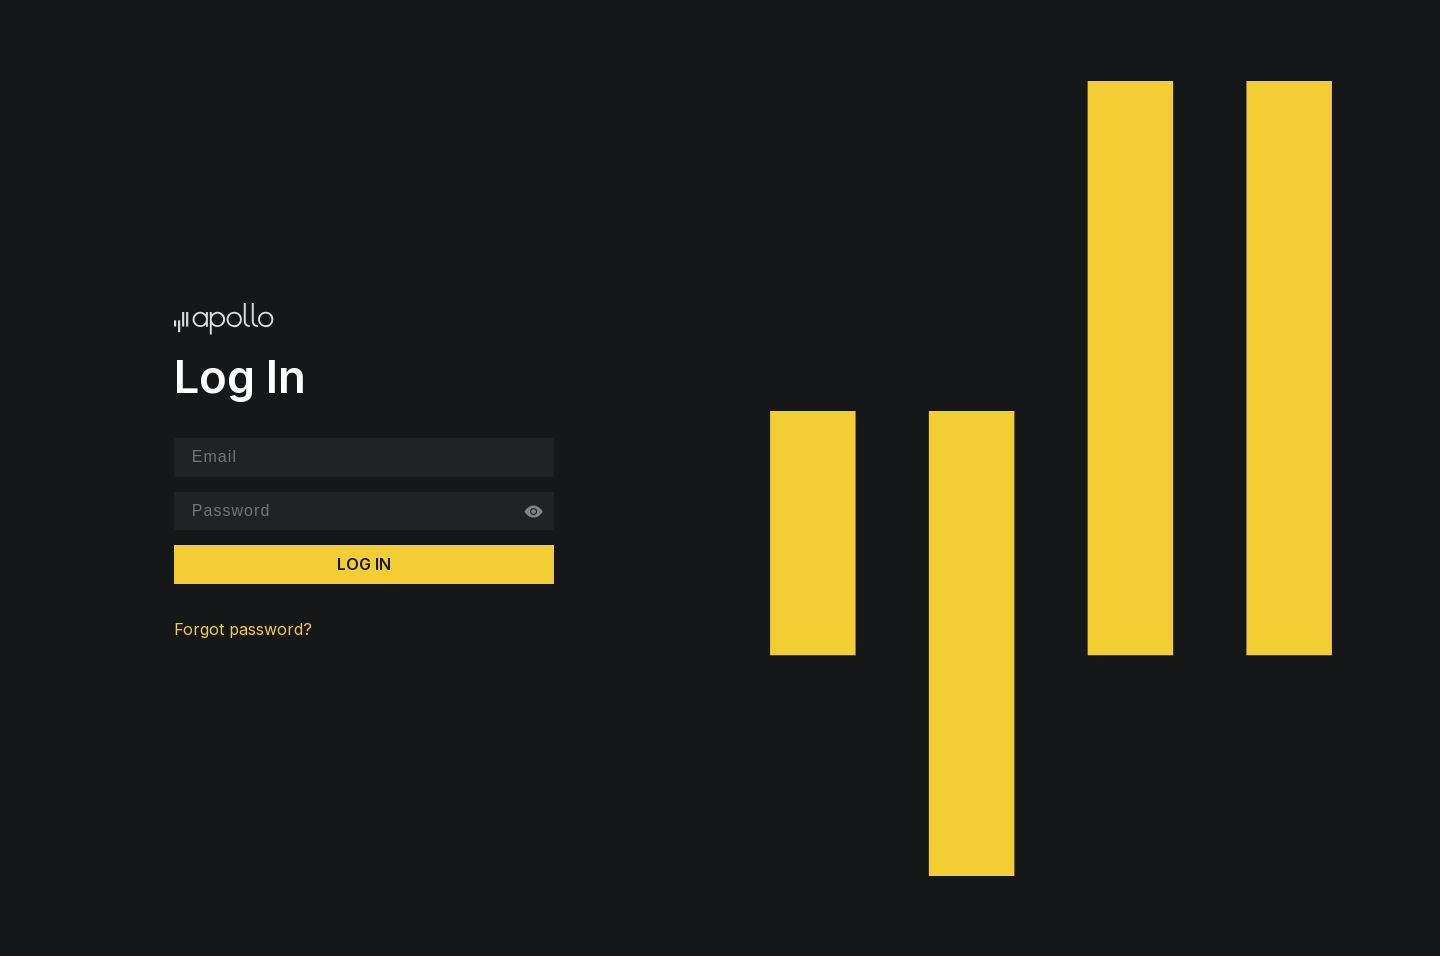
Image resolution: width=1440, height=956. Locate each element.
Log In (364, 564)
